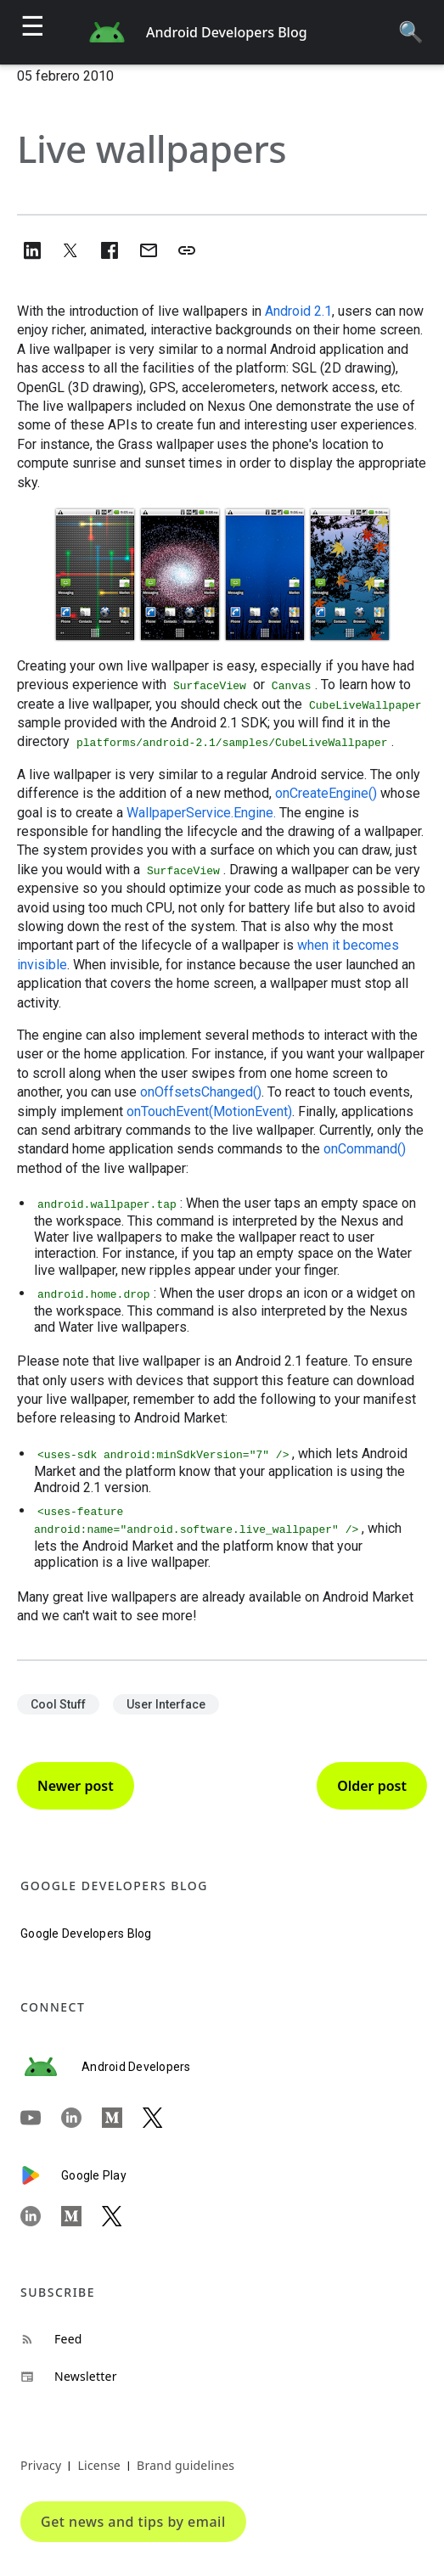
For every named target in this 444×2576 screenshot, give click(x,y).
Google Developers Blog (86, 1933)
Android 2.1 (298, 311)
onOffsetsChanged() (200, 1092)
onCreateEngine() (326, 793)
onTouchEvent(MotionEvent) (209, 1111)
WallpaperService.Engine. (201, 813)
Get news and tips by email (133, 2521)
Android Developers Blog (226, 32)
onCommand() (364, 1149)
